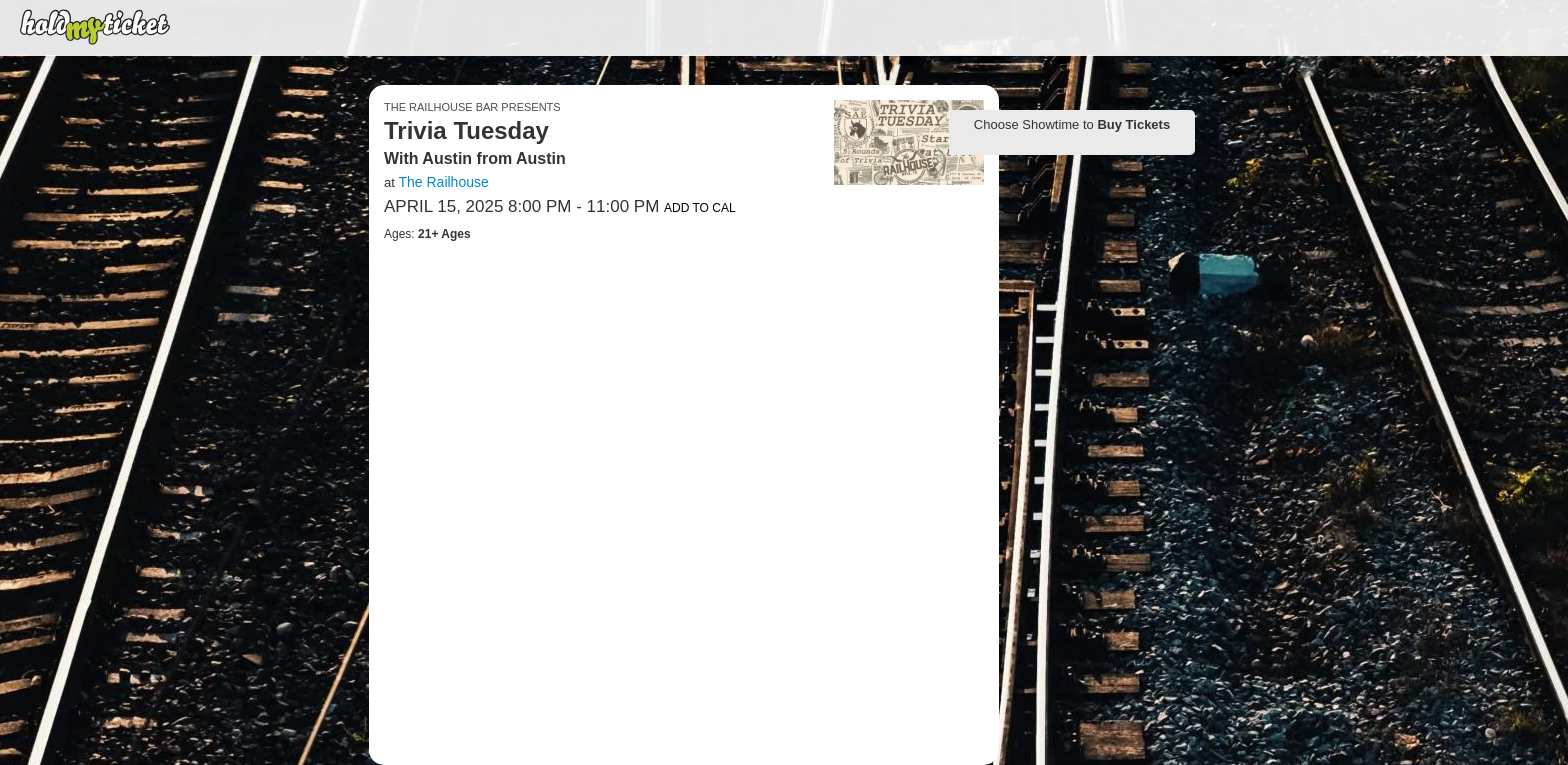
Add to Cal (700, 208)
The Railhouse (443, 182)
